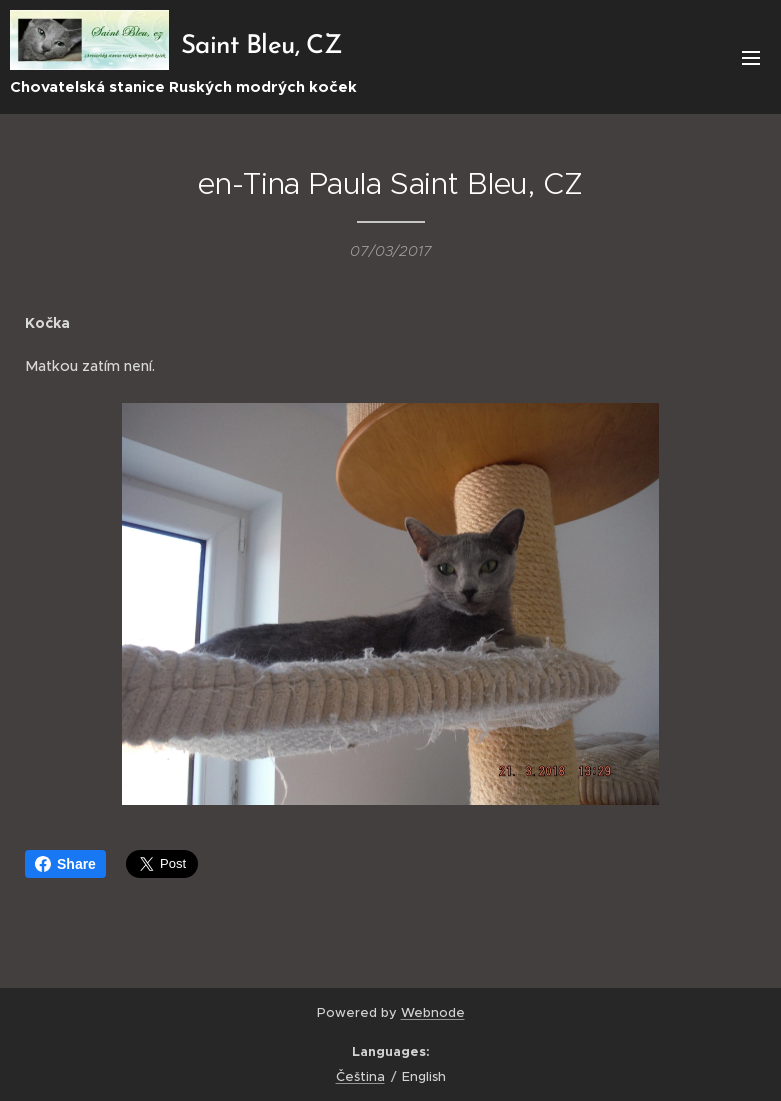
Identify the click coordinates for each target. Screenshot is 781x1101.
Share (65, 864)
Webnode (433, 1012)
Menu (751, 58)
